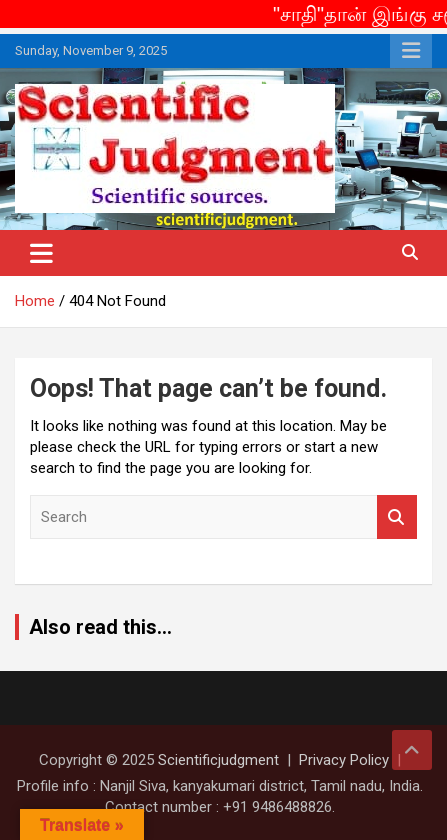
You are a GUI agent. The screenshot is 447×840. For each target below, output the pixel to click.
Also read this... (100, 627)
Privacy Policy (344, 760)
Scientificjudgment (218, 760)
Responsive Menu (411, 51)
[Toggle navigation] (41, 253)
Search (397, 517)
